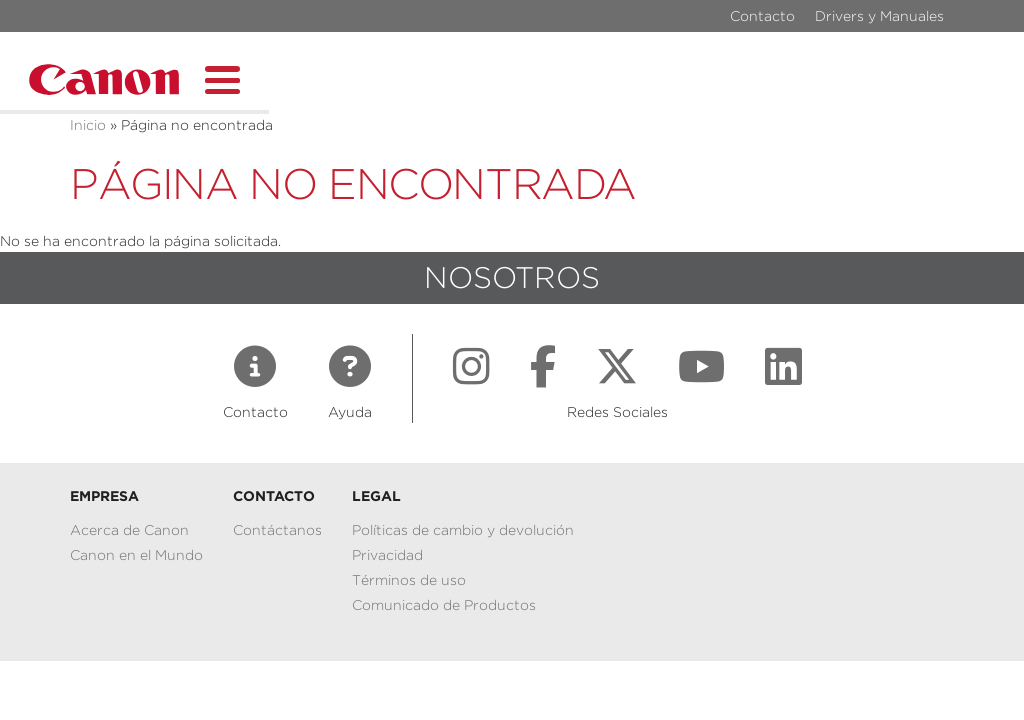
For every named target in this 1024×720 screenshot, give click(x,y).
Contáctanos (277, 530)
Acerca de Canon (129, 530)
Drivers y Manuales (879, 16)
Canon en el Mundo (136, 555)
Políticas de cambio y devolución (463, 530)
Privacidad (387, 555)
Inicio (88, 125)
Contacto (762, 16)
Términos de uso (409, 580)
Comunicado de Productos (444, 605)
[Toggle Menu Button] (222, 77)
